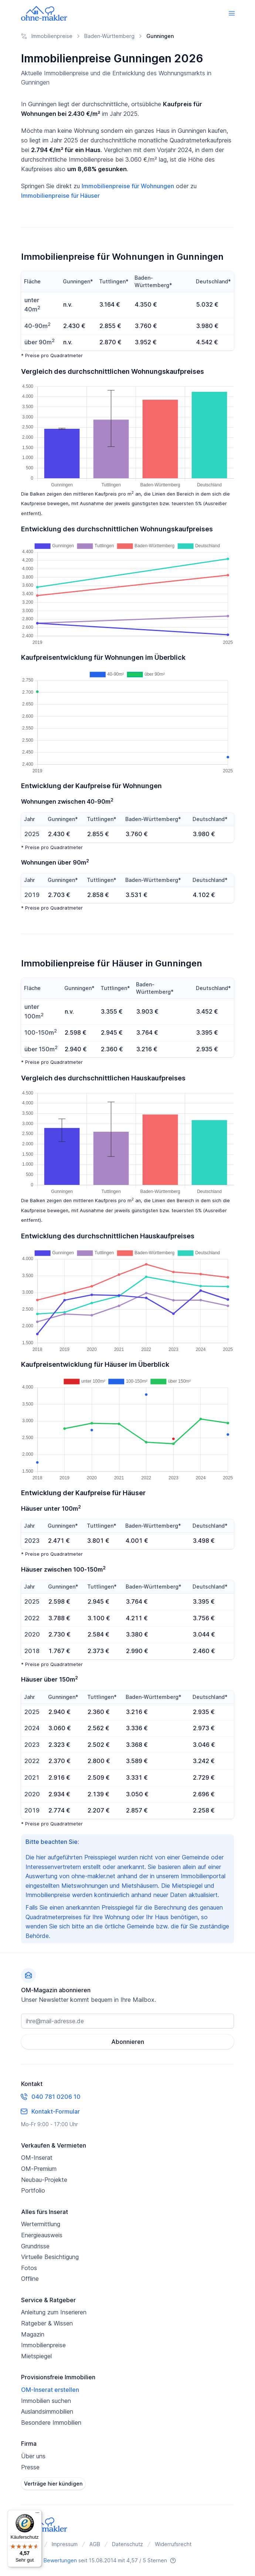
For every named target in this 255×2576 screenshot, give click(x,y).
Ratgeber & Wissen (47, 2323)
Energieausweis (41, 2235)
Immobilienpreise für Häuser (60, 195)
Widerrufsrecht (173, 2544)
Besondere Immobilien (51, 2422)
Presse (30, 2467)
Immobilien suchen (46, 2400)
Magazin (32, 2334)
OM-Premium (39, 2168)
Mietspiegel (36, 2356)
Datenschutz (127, 2544)
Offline (30, 2278)
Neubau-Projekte (44, 2179)
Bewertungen (60, 2560)
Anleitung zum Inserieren (53, 2312)
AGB (94, 2544)
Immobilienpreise (43, 2345)
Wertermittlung (40, 2224)
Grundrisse (35, 2246)
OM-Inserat (36, 2157)
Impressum (65, 2544)
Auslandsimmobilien (47, 2411)
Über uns (33, 2456)
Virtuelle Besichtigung (50, 2257)
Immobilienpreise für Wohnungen (128, 186)
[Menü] (37, 2514)
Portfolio (33, 2190)
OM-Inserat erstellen (50, 2389)
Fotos (29, 2268)
